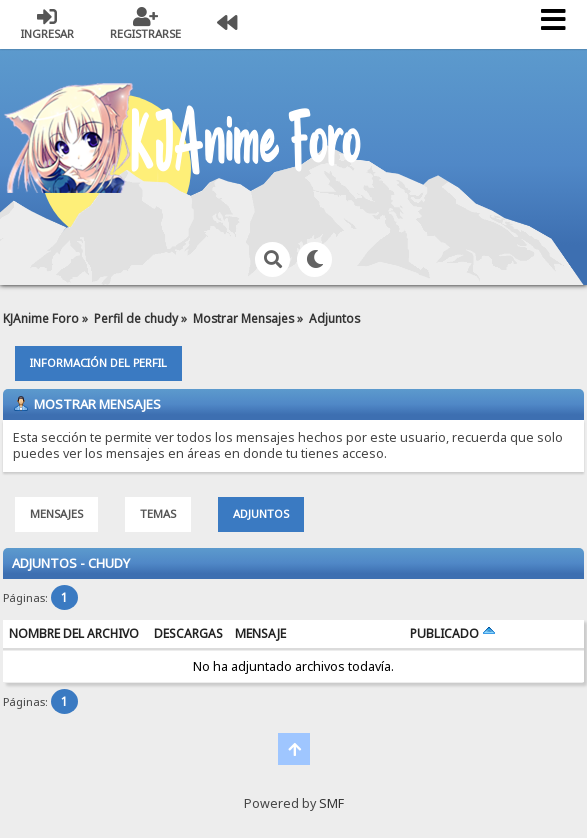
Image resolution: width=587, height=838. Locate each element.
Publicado (453, 633)
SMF (331, 803)
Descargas (188, 633)
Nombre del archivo (74, 633)
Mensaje (260, 633)
